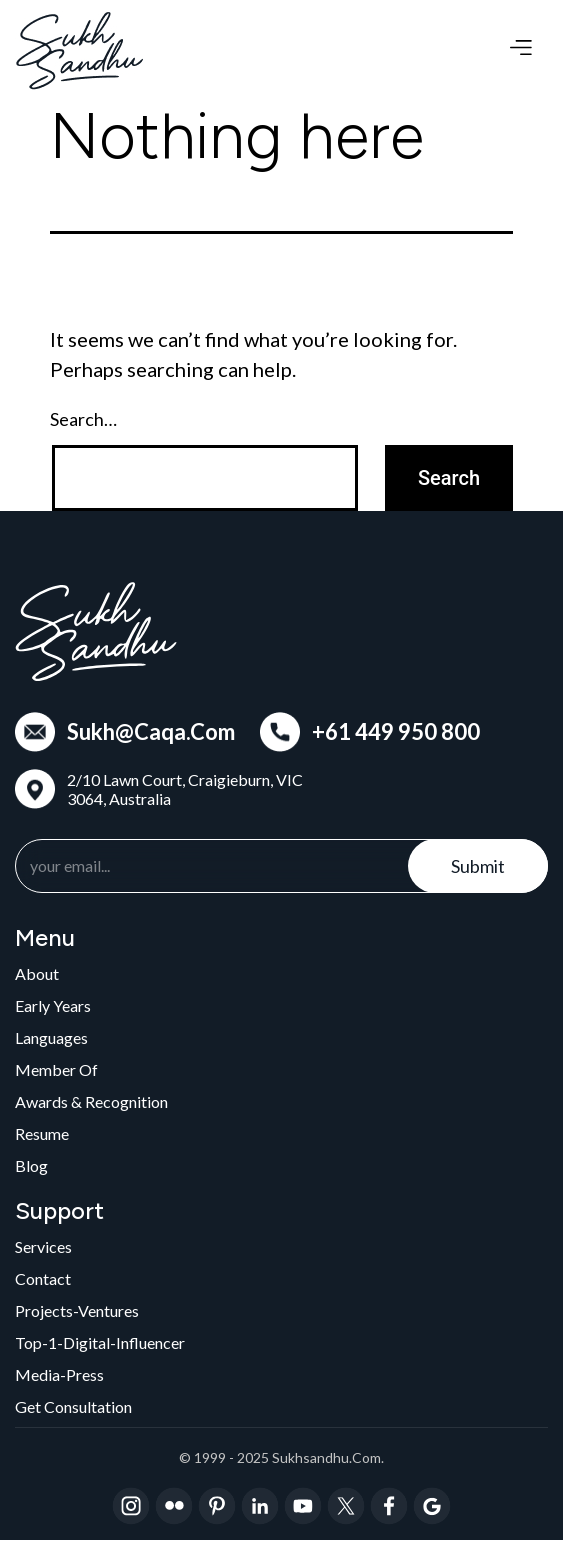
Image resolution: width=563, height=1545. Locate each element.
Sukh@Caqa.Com (151, 732)
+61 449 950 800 (396, 732)
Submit (478, 866)
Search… (83, 419)
